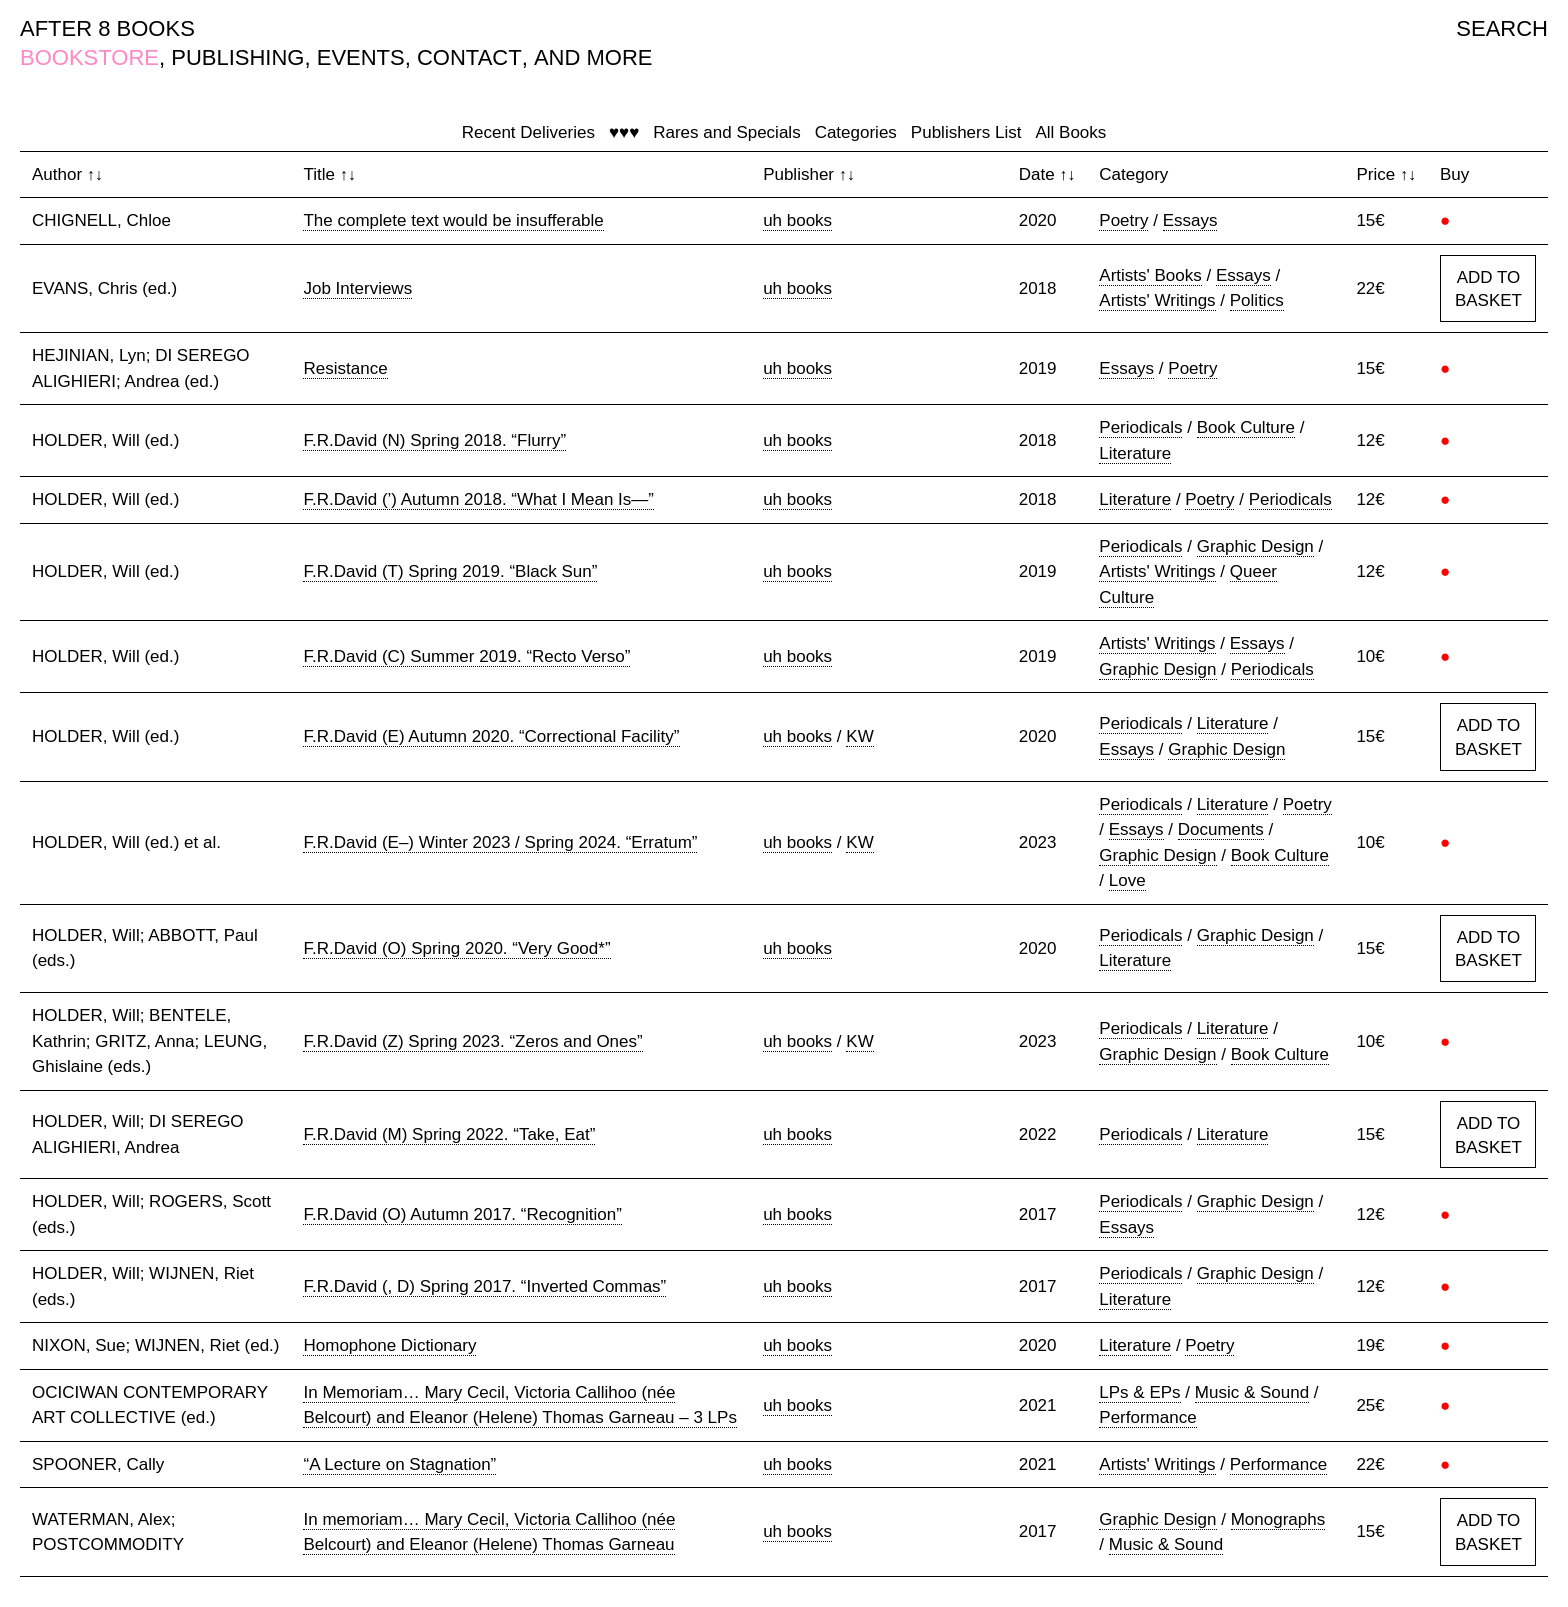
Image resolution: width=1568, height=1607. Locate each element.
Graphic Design (1255, 546)
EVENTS (361, 57)
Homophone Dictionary (389, 1345)
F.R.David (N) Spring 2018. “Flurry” (434, 440)
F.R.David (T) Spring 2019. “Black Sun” (450, 571)
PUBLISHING (237, 57)
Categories (856, 132)
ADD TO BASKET (1488, 289)
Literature (1135, 453)
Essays (1190, 220)
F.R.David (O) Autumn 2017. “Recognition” (462, 1214)
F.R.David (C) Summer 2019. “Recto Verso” (466, 656)
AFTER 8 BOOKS (107, 28)
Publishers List (966, 132)
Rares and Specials (726, 132)
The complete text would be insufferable (453, 220)
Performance (1147, 1417)
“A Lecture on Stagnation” (399, 1464)
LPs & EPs (1139, 1392)
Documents (1221, 829)
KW (859, 736)
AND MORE (593, 57)
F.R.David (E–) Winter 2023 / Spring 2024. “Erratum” (500, 842)
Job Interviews (357, 288)
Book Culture (1246, 427)
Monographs (1278, 1519)
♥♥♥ (624, 132)
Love (1127, 880)
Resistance (345, 368)
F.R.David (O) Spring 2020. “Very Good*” (456, 948)
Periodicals (1140, 427)
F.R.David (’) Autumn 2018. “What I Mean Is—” (478, 499)
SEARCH (1502, 28)
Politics (1257, 300)
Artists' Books (1150, 275)
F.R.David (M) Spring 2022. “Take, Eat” (449, 1134)
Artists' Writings (1157, 300)
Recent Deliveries (528, 132)
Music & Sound (1252, 1392)
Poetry (1123, 220)
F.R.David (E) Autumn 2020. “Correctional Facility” (491, 736)
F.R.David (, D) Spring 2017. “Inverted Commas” (484, 1286)
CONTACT (469, 57)
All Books (1070, 132)
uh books (797, 220)
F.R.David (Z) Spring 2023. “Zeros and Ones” (472, 1041)
